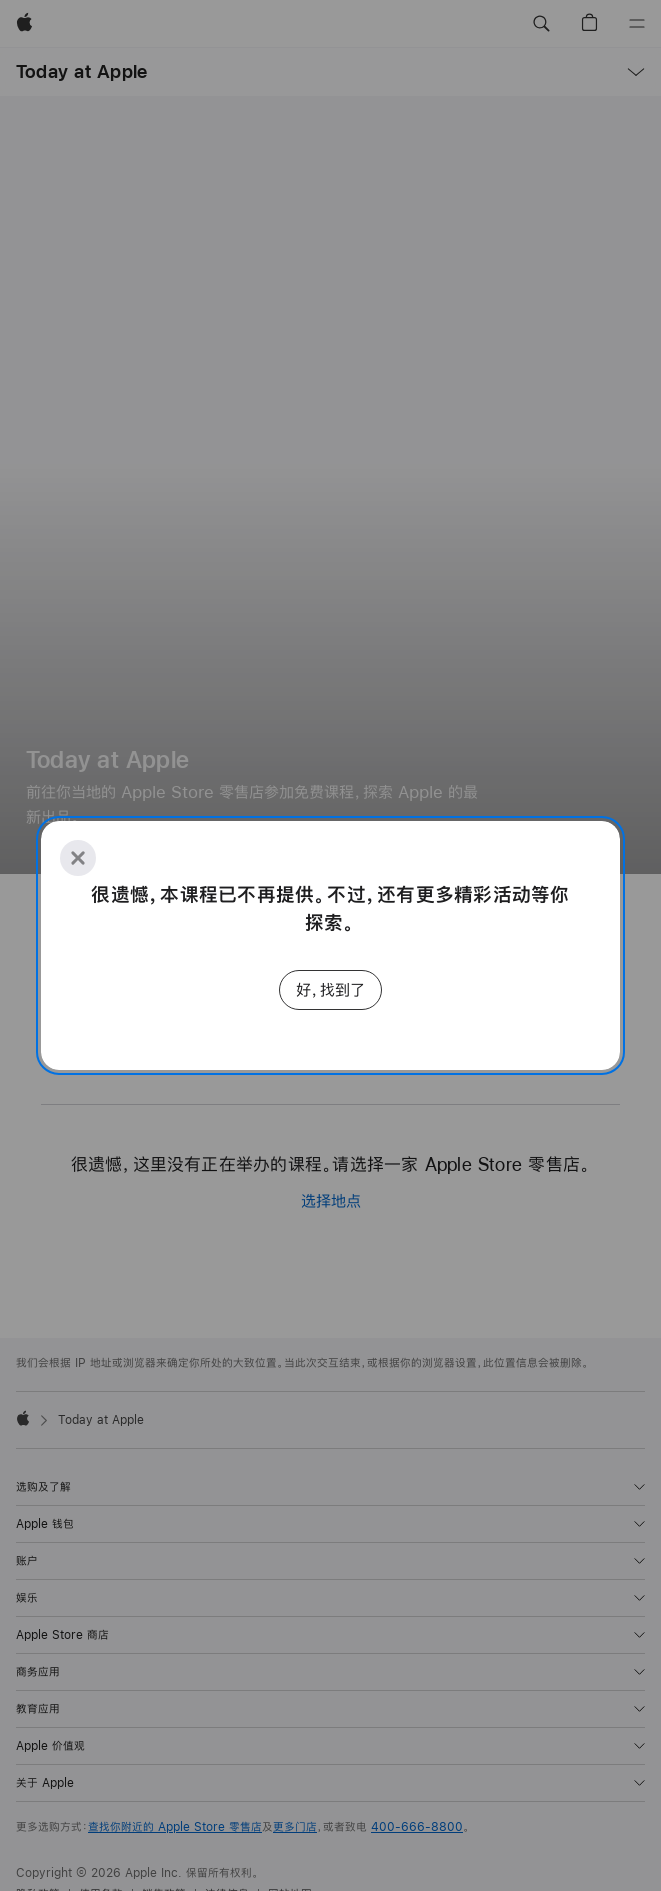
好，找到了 (330, 989)
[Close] (78, 858)
